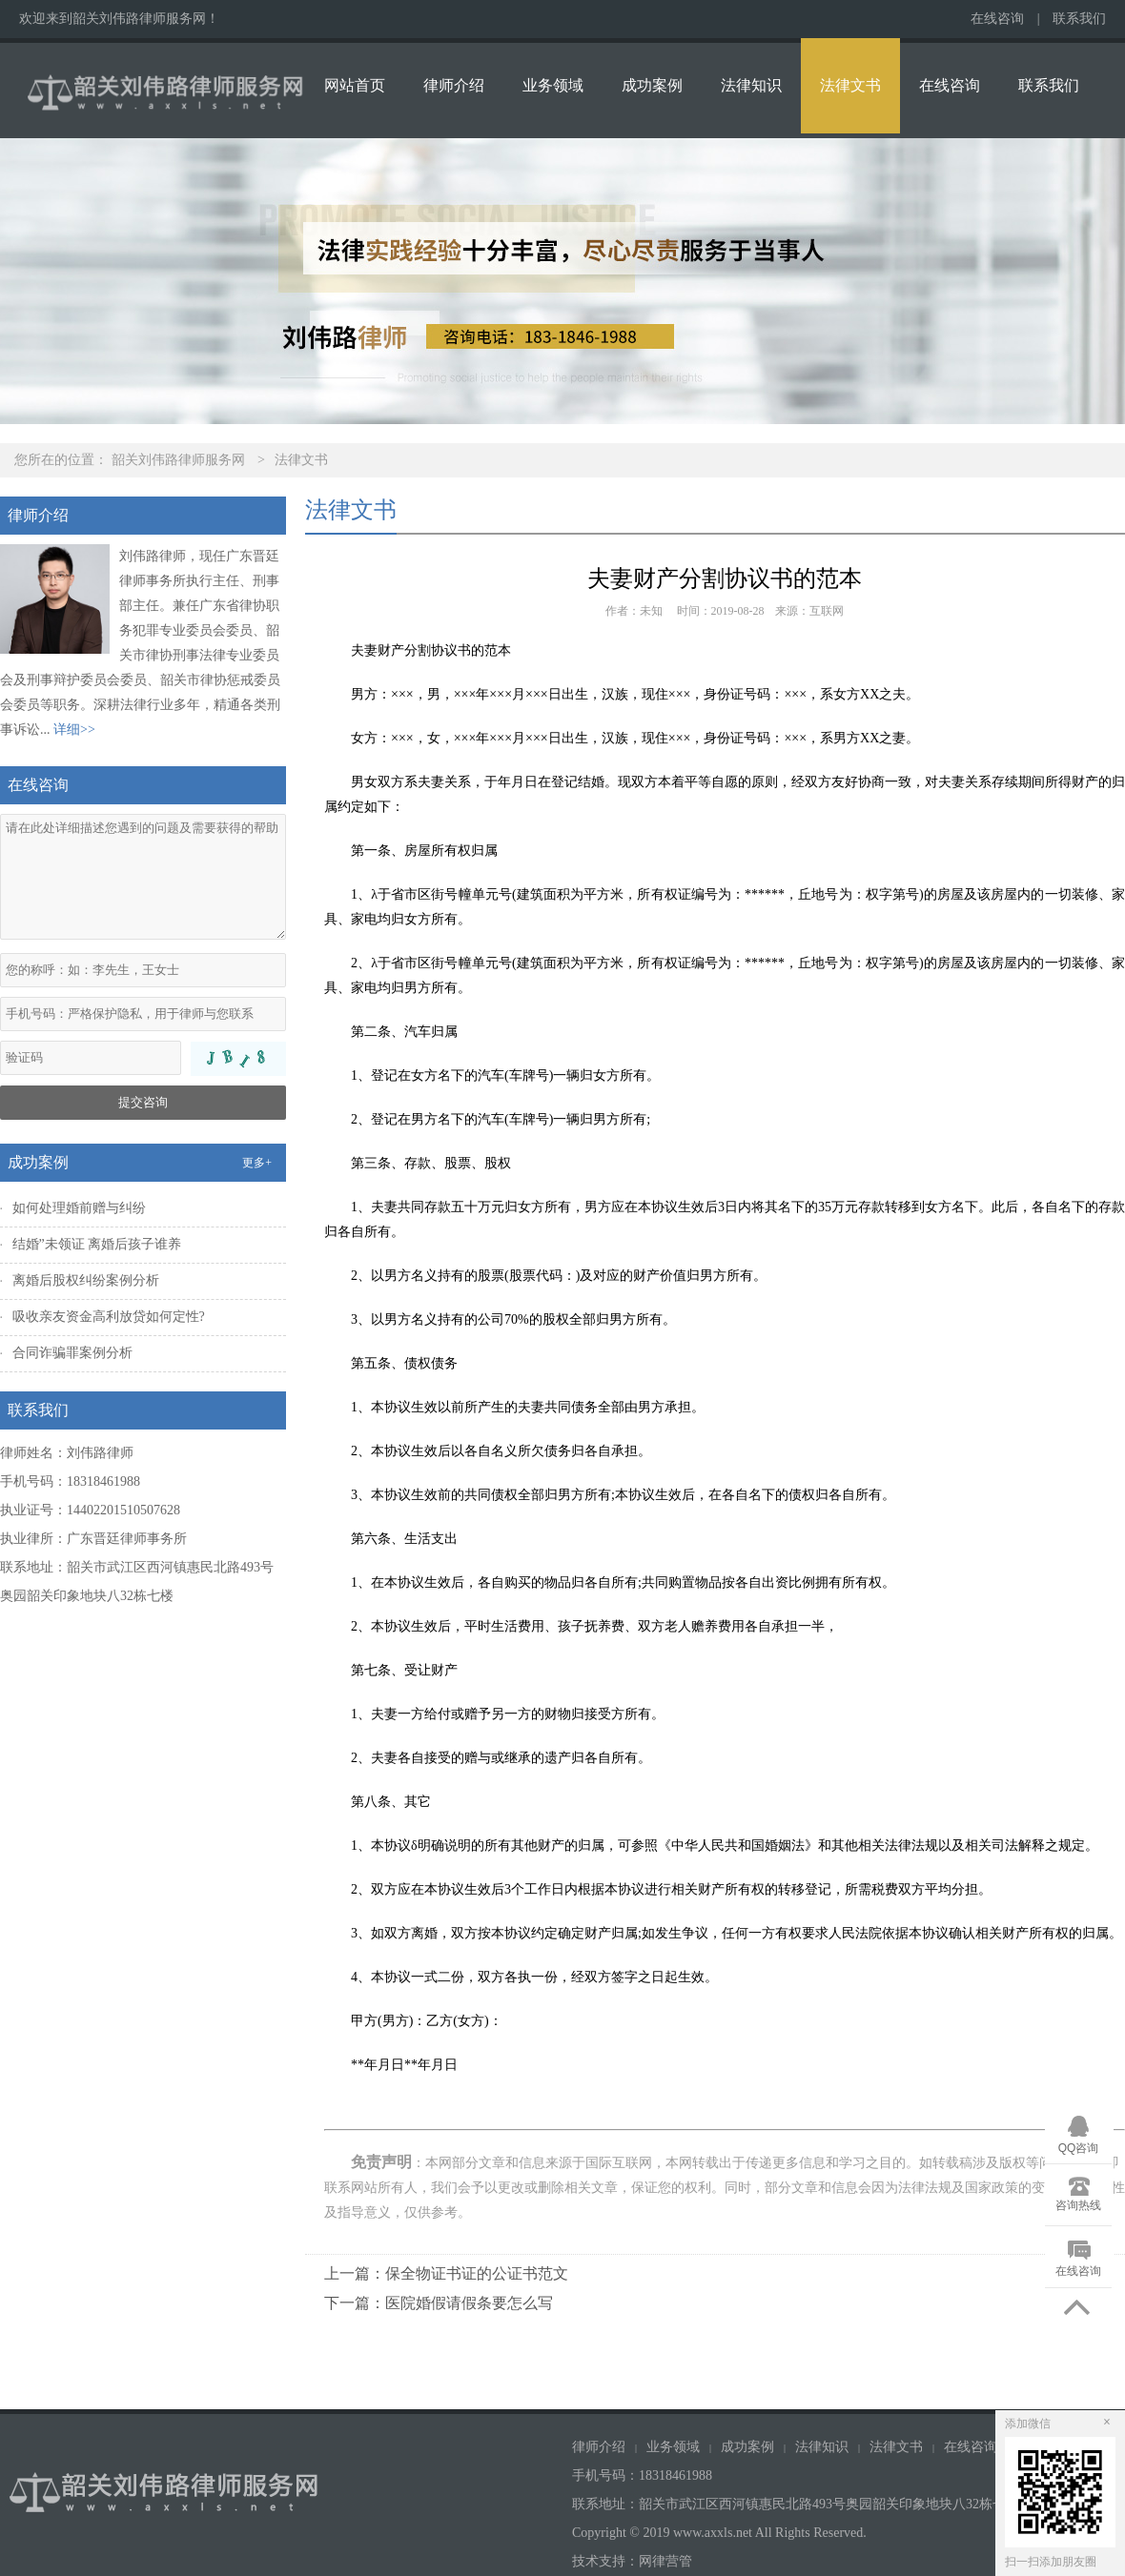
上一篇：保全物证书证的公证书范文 (446, 2273)
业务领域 (552, 85)
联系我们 (1079, 18)
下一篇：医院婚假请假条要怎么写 (438, 2303)
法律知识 (751, 85)
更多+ (257, 1162)
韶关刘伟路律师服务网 (178, 460)
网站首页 (354, 85)
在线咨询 (997, 18)
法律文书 (850, 85)
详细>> (74, 729)
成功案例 (652, 85)
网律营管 (665, 2561)
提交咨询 (143, 1102)
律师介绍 (453, 85)
